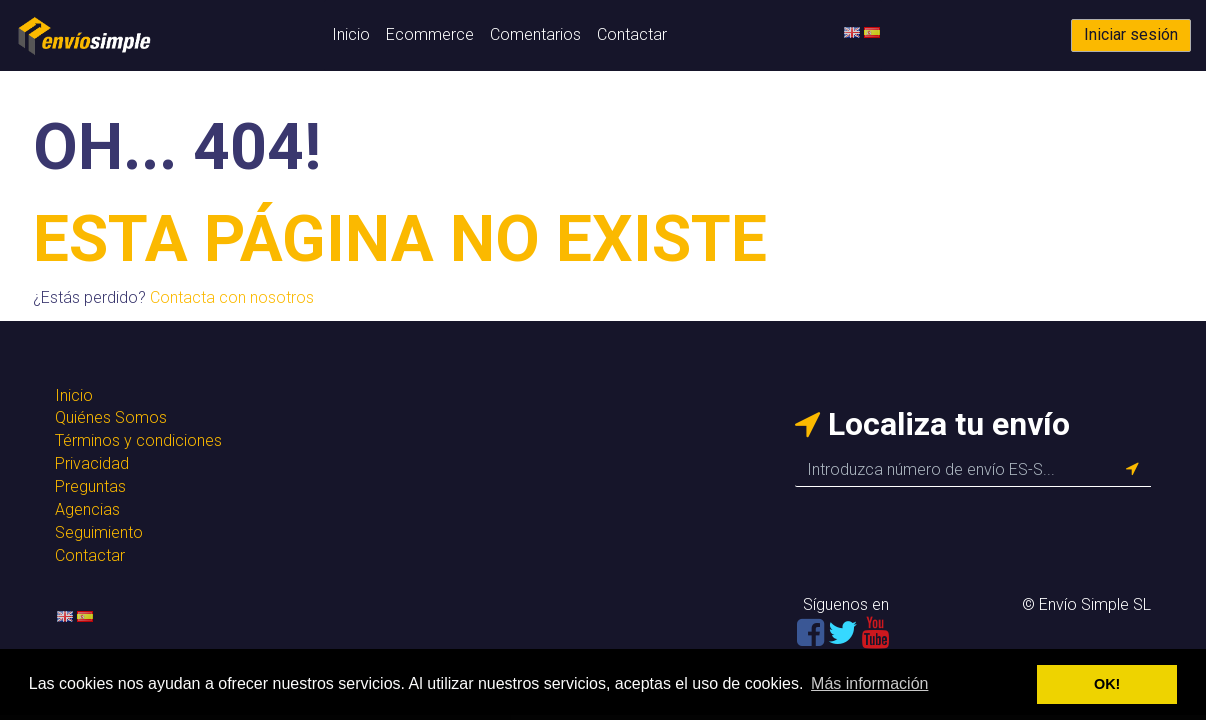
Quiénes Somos (111, 417)
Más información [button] (869, 683)
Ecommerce (430, 34)
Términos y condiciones (138, 440)
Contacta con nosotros (232, 297)
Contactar (632, 34)
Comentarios (535, 34)
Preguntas (90, 486)
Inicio (351, 34)
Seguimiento (99, 532)
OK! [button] (1107, 684)
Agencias (87, 509)
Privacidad (92, 463)
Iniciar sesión (1131, 34)
